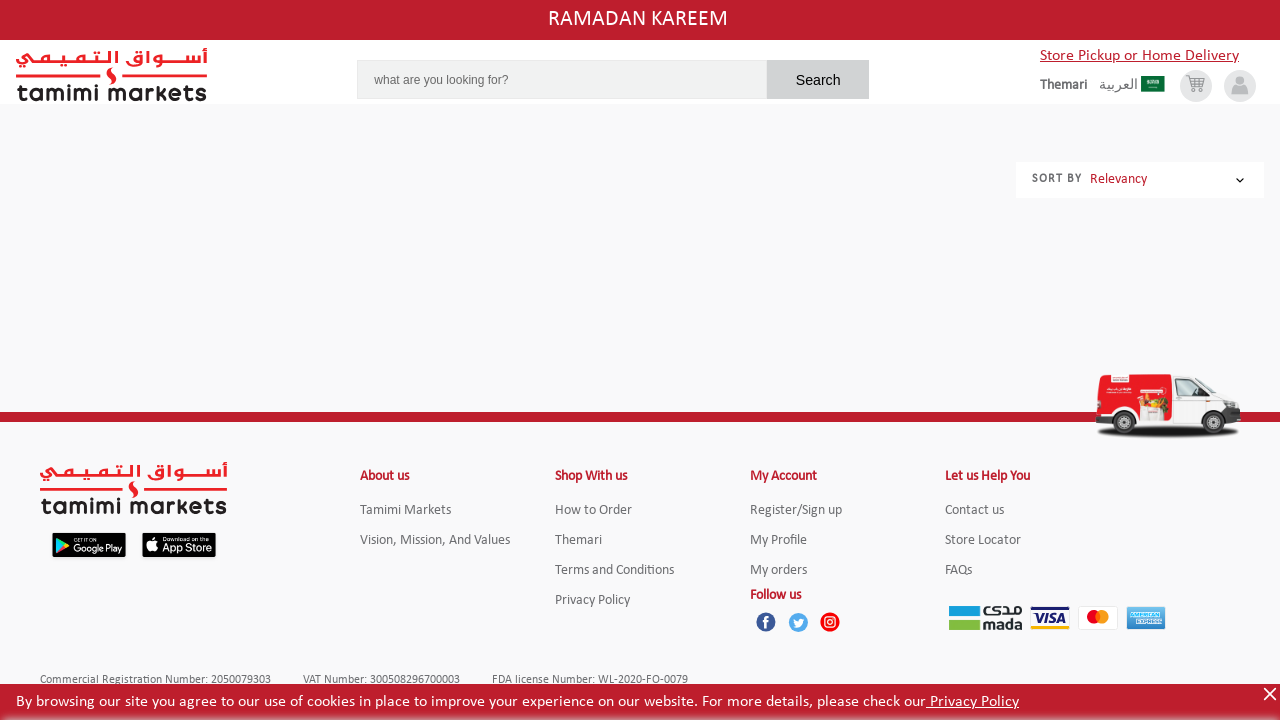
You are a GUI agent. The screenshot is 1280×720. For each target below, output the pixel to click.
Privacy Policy (972, 702)
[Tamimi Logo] (112, 75)
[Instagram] (830, 622)
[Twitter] (798, 622)
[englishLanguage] (1069, 86)
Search (818, 80)
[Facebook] (766, 622)
